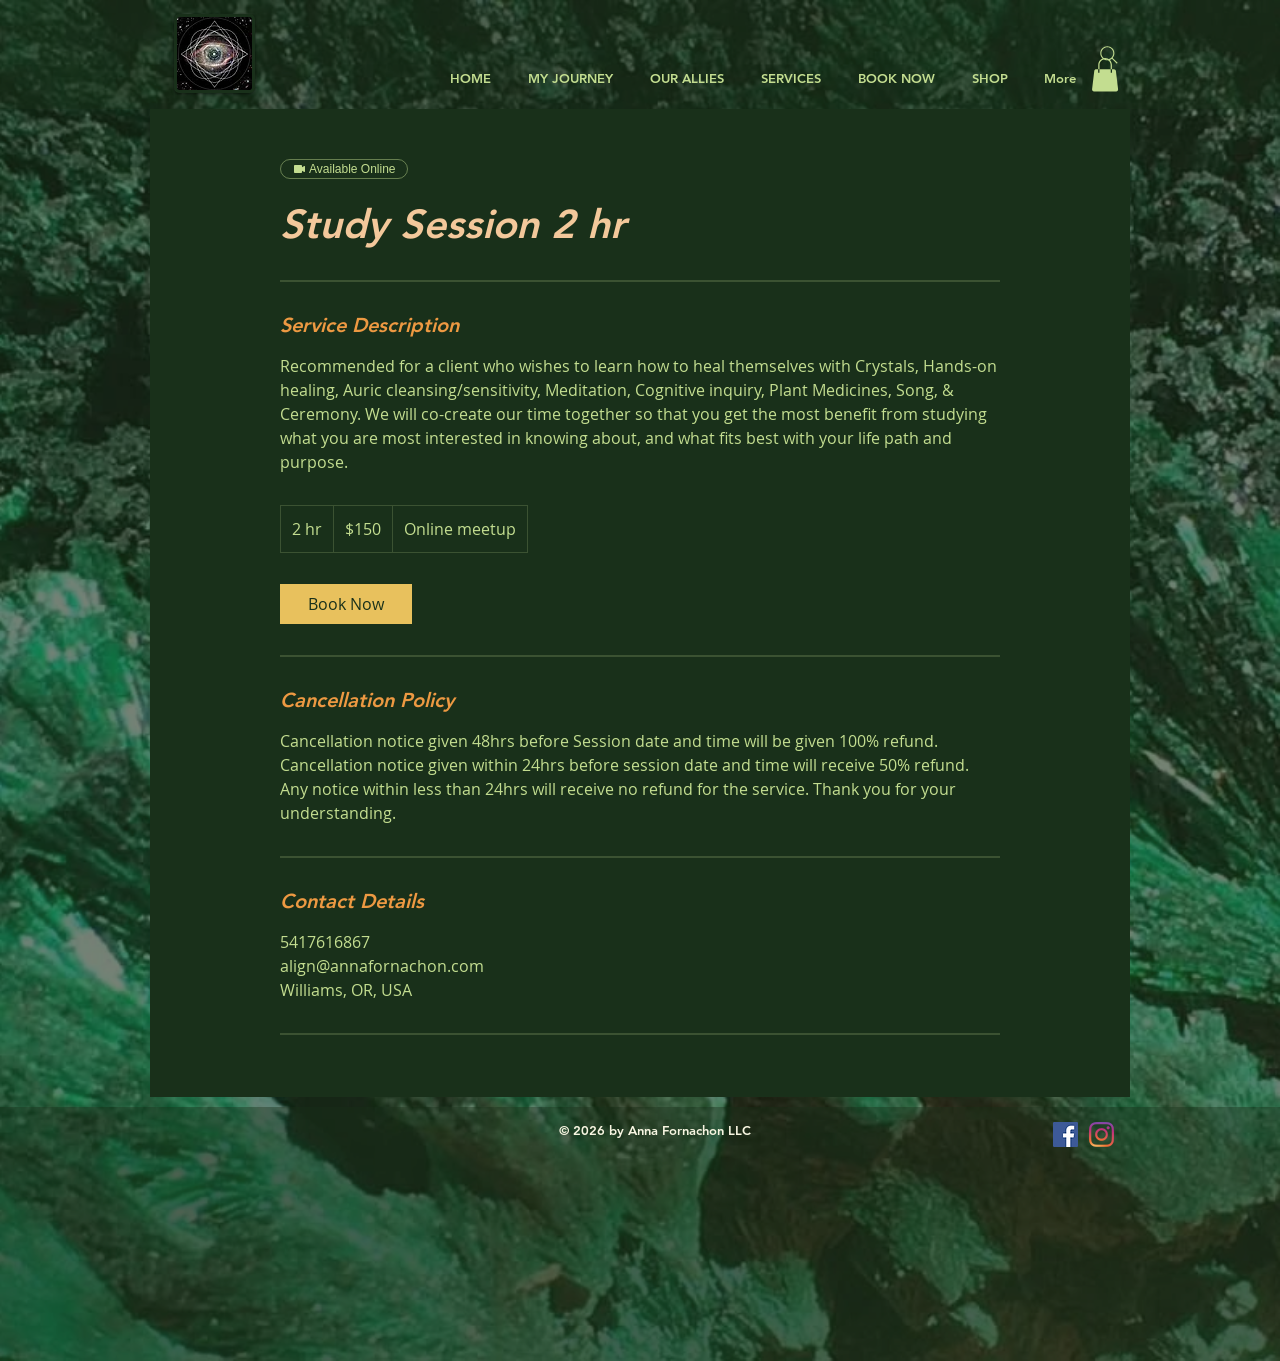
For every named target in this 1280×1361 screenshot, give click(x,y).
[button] (683, 78)
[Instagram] (1101, 1134)
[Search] (1109, 55)
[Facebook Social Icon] (1065, 1134)
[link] (346, 604)
